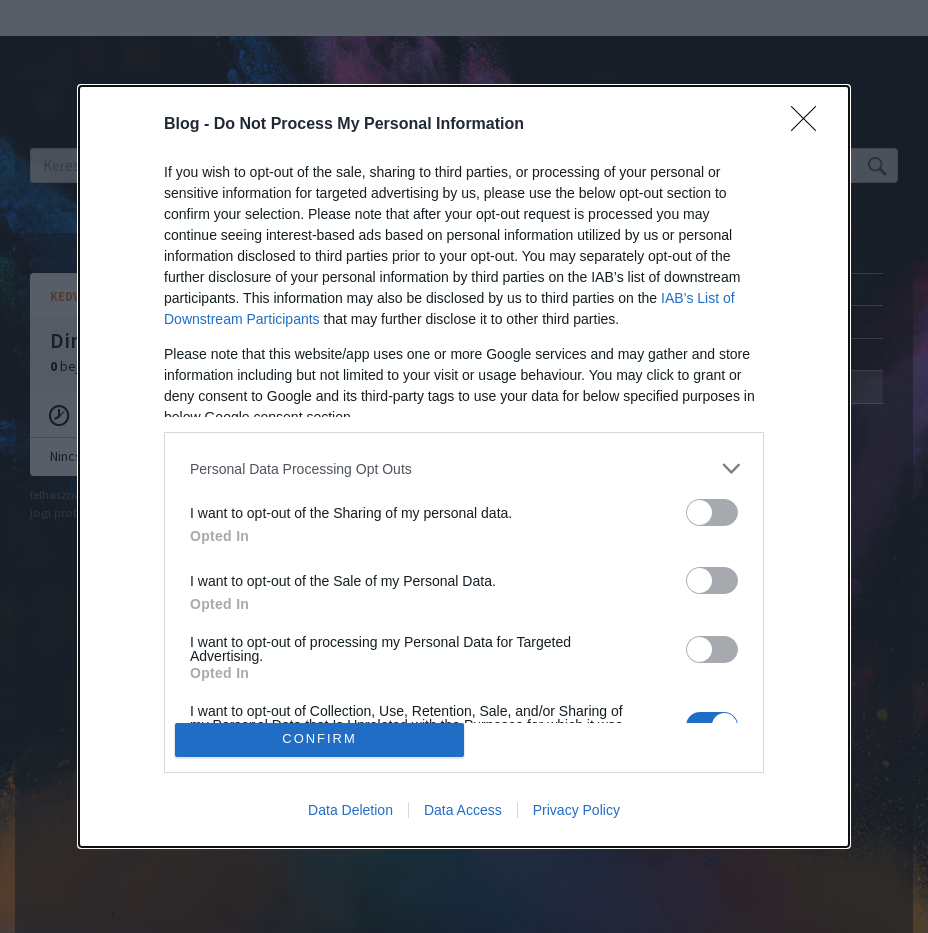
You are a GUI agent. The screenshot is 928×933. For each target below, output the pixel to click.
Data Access (463, 810)
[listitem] (464, 468)
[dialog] (464, 466)
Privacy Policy (576, 810)
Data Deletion (350, 810)
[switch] (712, 512)
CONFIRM (319, 739)
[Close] (810, 125)
